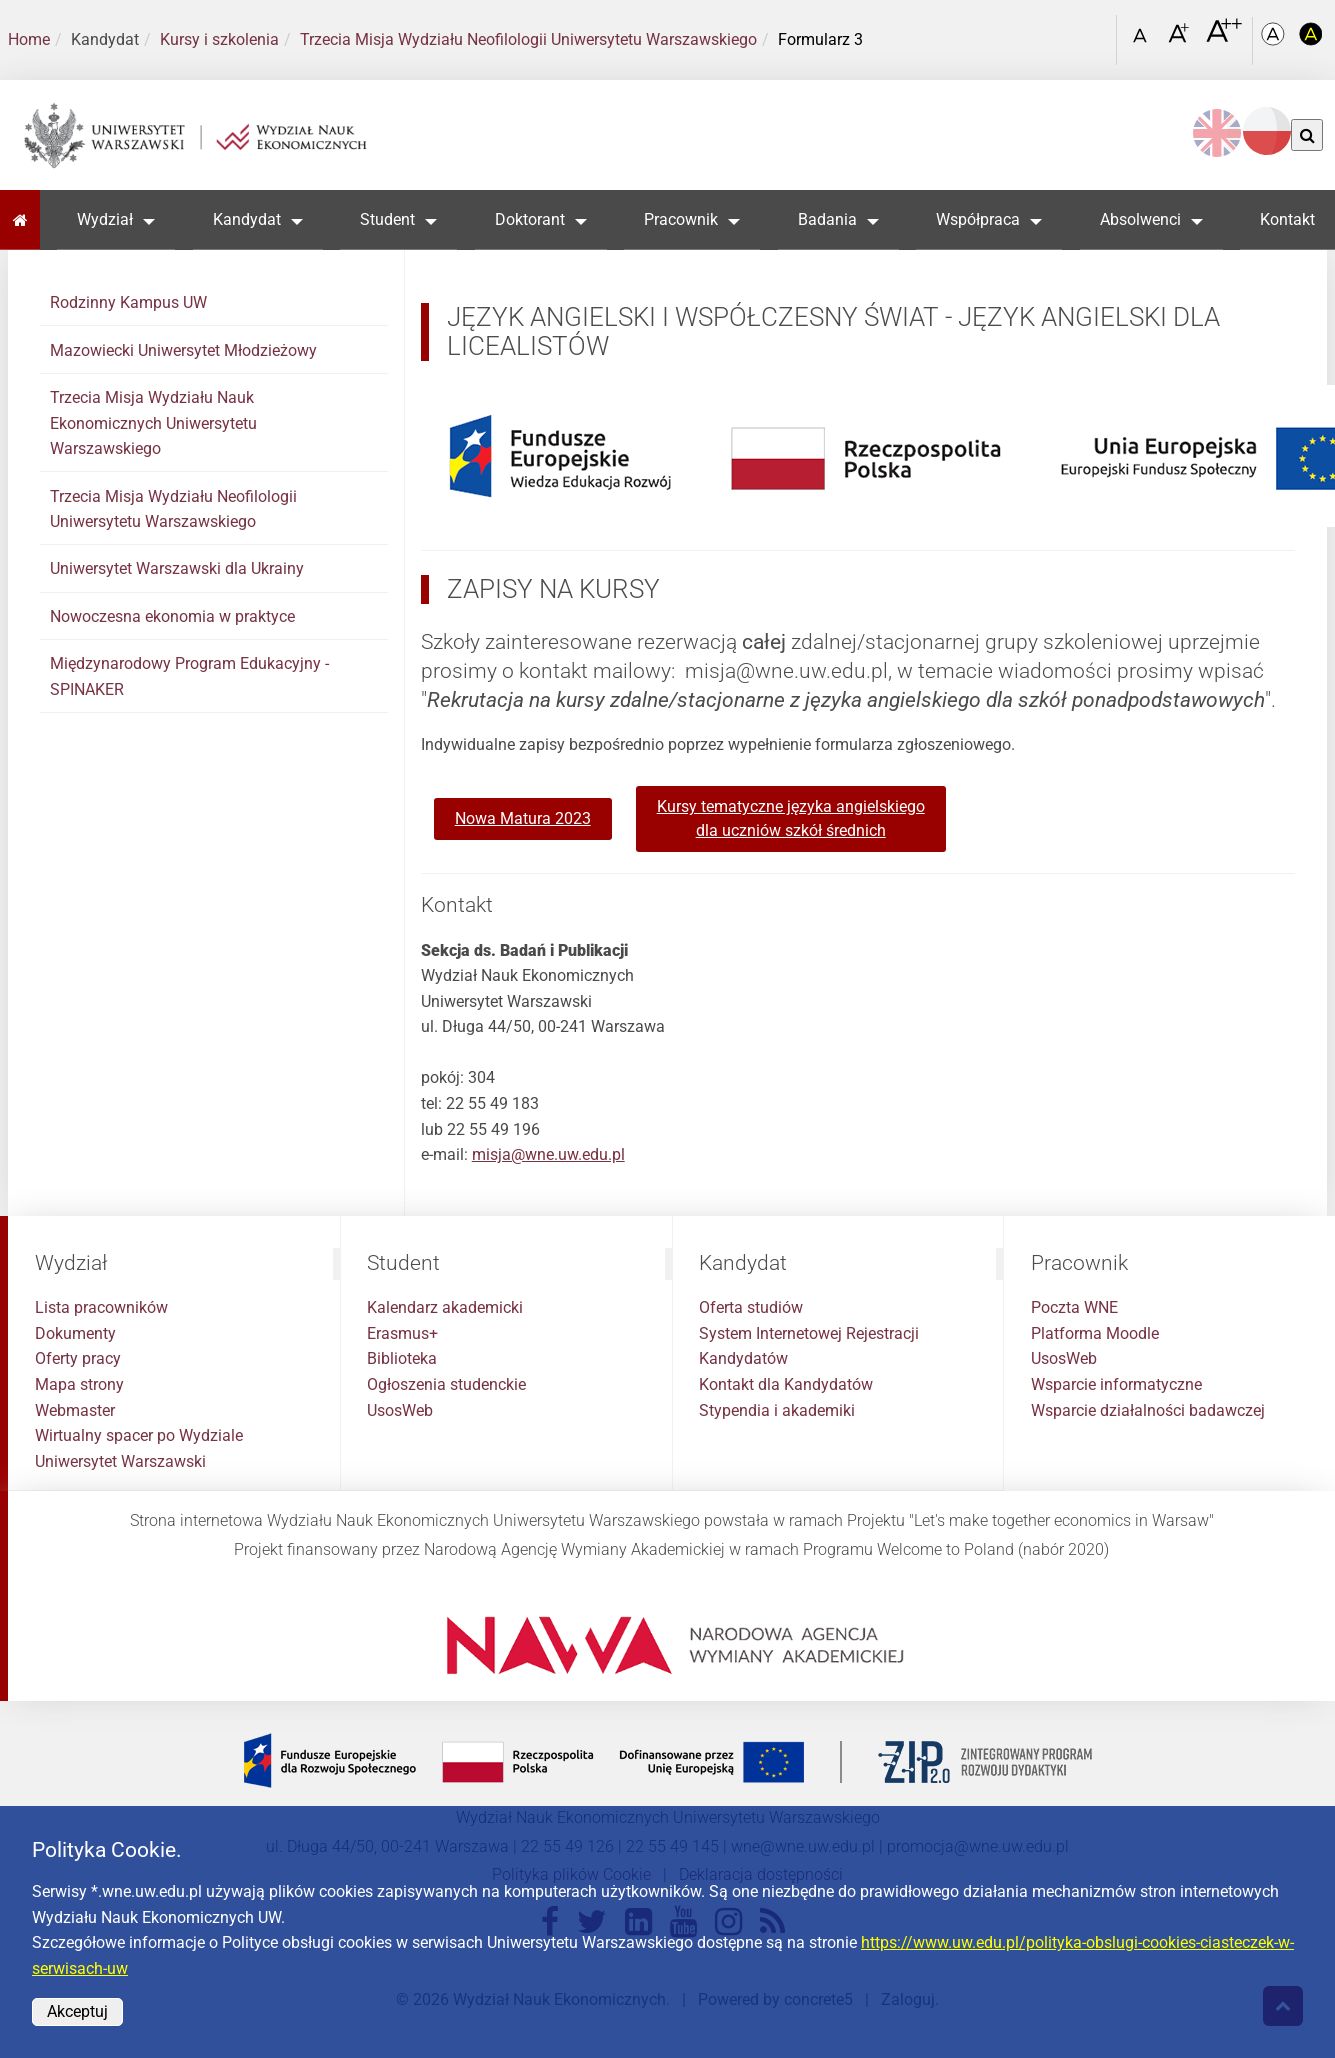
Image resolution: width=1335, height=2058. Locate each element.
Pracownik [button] (681, 219)
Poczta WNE (1074, 1307)
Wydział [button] (105, 219)
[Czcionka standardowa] (1143, 40)
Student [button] (387, 219)
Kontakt (1287, 219)
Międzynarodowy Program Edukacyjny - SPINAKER (189, 676)
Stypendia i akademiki (777, 1410)
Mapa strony (79, 1384)
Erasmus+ (402, 1333)
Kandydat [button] (247, 219)
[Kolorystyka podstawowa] (1275, 40)
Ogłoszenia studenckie (446, 1384)
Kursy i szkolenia (219, 39)
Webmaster (75, 1410)
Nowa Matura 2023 (523, 818)
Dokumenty (75, 1333)
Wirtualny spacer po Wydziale (139, 1435)
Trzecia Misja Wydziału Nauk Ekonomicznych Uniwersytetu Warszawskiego (153, 423)
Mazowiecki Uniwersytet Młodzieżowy (183, 350)
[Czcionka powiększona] (1180, 39)
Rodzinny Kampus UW (128, 302)
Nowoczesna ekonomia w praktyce (172, 616)
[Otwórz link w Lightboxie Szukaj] (1096, 33)
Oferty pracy (78, 1358)
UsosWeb (400, 1410)
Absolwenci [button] (1140, 219)
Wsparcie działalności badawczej (1148, 1410)
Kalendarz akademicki (445, 1307)
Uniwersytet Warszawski (120, 1461)
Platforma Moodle (1095, 1333)
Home (29, 39)
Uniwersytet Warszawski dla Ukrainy (177, 568)
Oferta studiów (751, 1307)
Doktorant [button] (530, 219)
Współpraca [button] (978, 219)
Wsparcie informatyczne (1116, 1384)
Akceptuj (77, 2011)
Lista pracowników (101, 1307)
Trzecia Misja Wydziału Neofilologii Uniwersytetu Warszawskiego (528, 39)
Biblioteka (402, 1358)
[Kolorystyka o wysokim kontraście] (1311, 40)
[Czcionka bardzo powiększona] (1224, 39)
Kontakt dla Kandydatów (786, 1384)
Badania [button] (827, 219)
